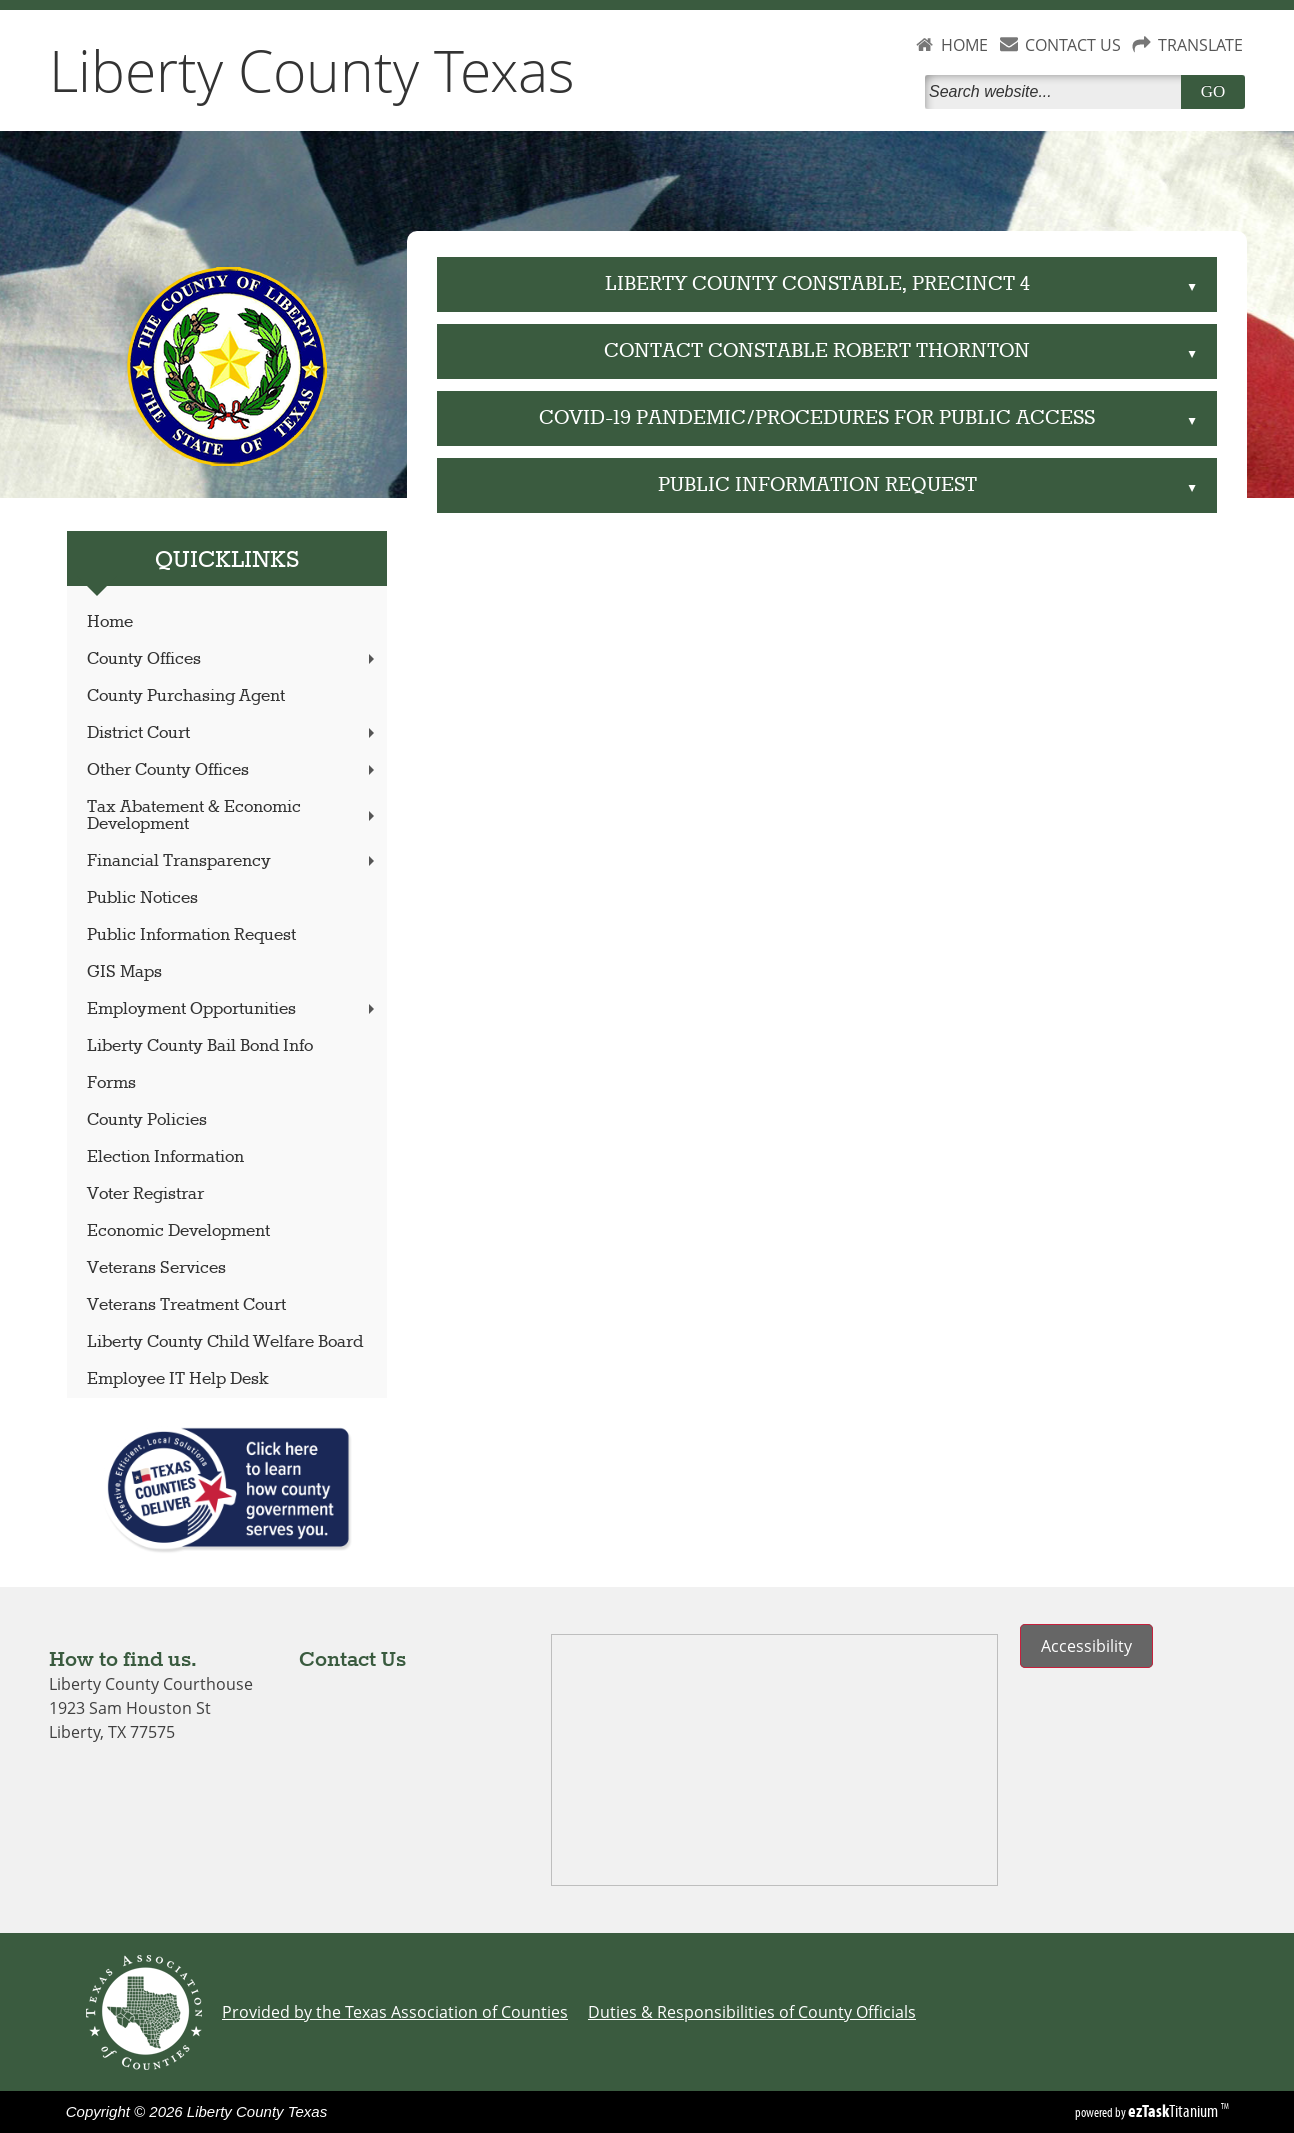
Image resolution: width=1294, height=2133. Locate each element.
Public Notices (142, 898)
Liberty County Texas (312, 70)
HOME (964, 45)
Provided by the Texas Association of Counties (395, 2012)
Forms (111, 1083)
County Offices (233, 659)
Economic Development (178, 1231)
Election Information (165, 1157)
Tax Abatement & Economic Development (233, 816)
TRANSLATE (1200, 45)
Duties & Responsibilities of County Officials (752, 2012)
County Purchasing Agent (186, 696)
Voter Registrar (145, 1194)
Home (110, 622)
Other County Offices (233, 770)
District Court (233, 733)
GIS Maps (124, 972)
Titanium (1174, 2111)
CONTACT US (1073, 45)
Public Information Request (191, 935)
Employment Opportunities (233, 1009)
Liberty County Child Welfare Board (225, 1342)
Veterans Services (156, 1268)
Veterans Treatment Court (186, 1305)
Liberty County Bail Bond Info (200, 1046)
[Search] (1057, 92)
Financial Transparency (233, 861)
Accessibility (1086, 1646)
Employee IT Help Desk (178, 1379)
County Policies (147, 1120)
